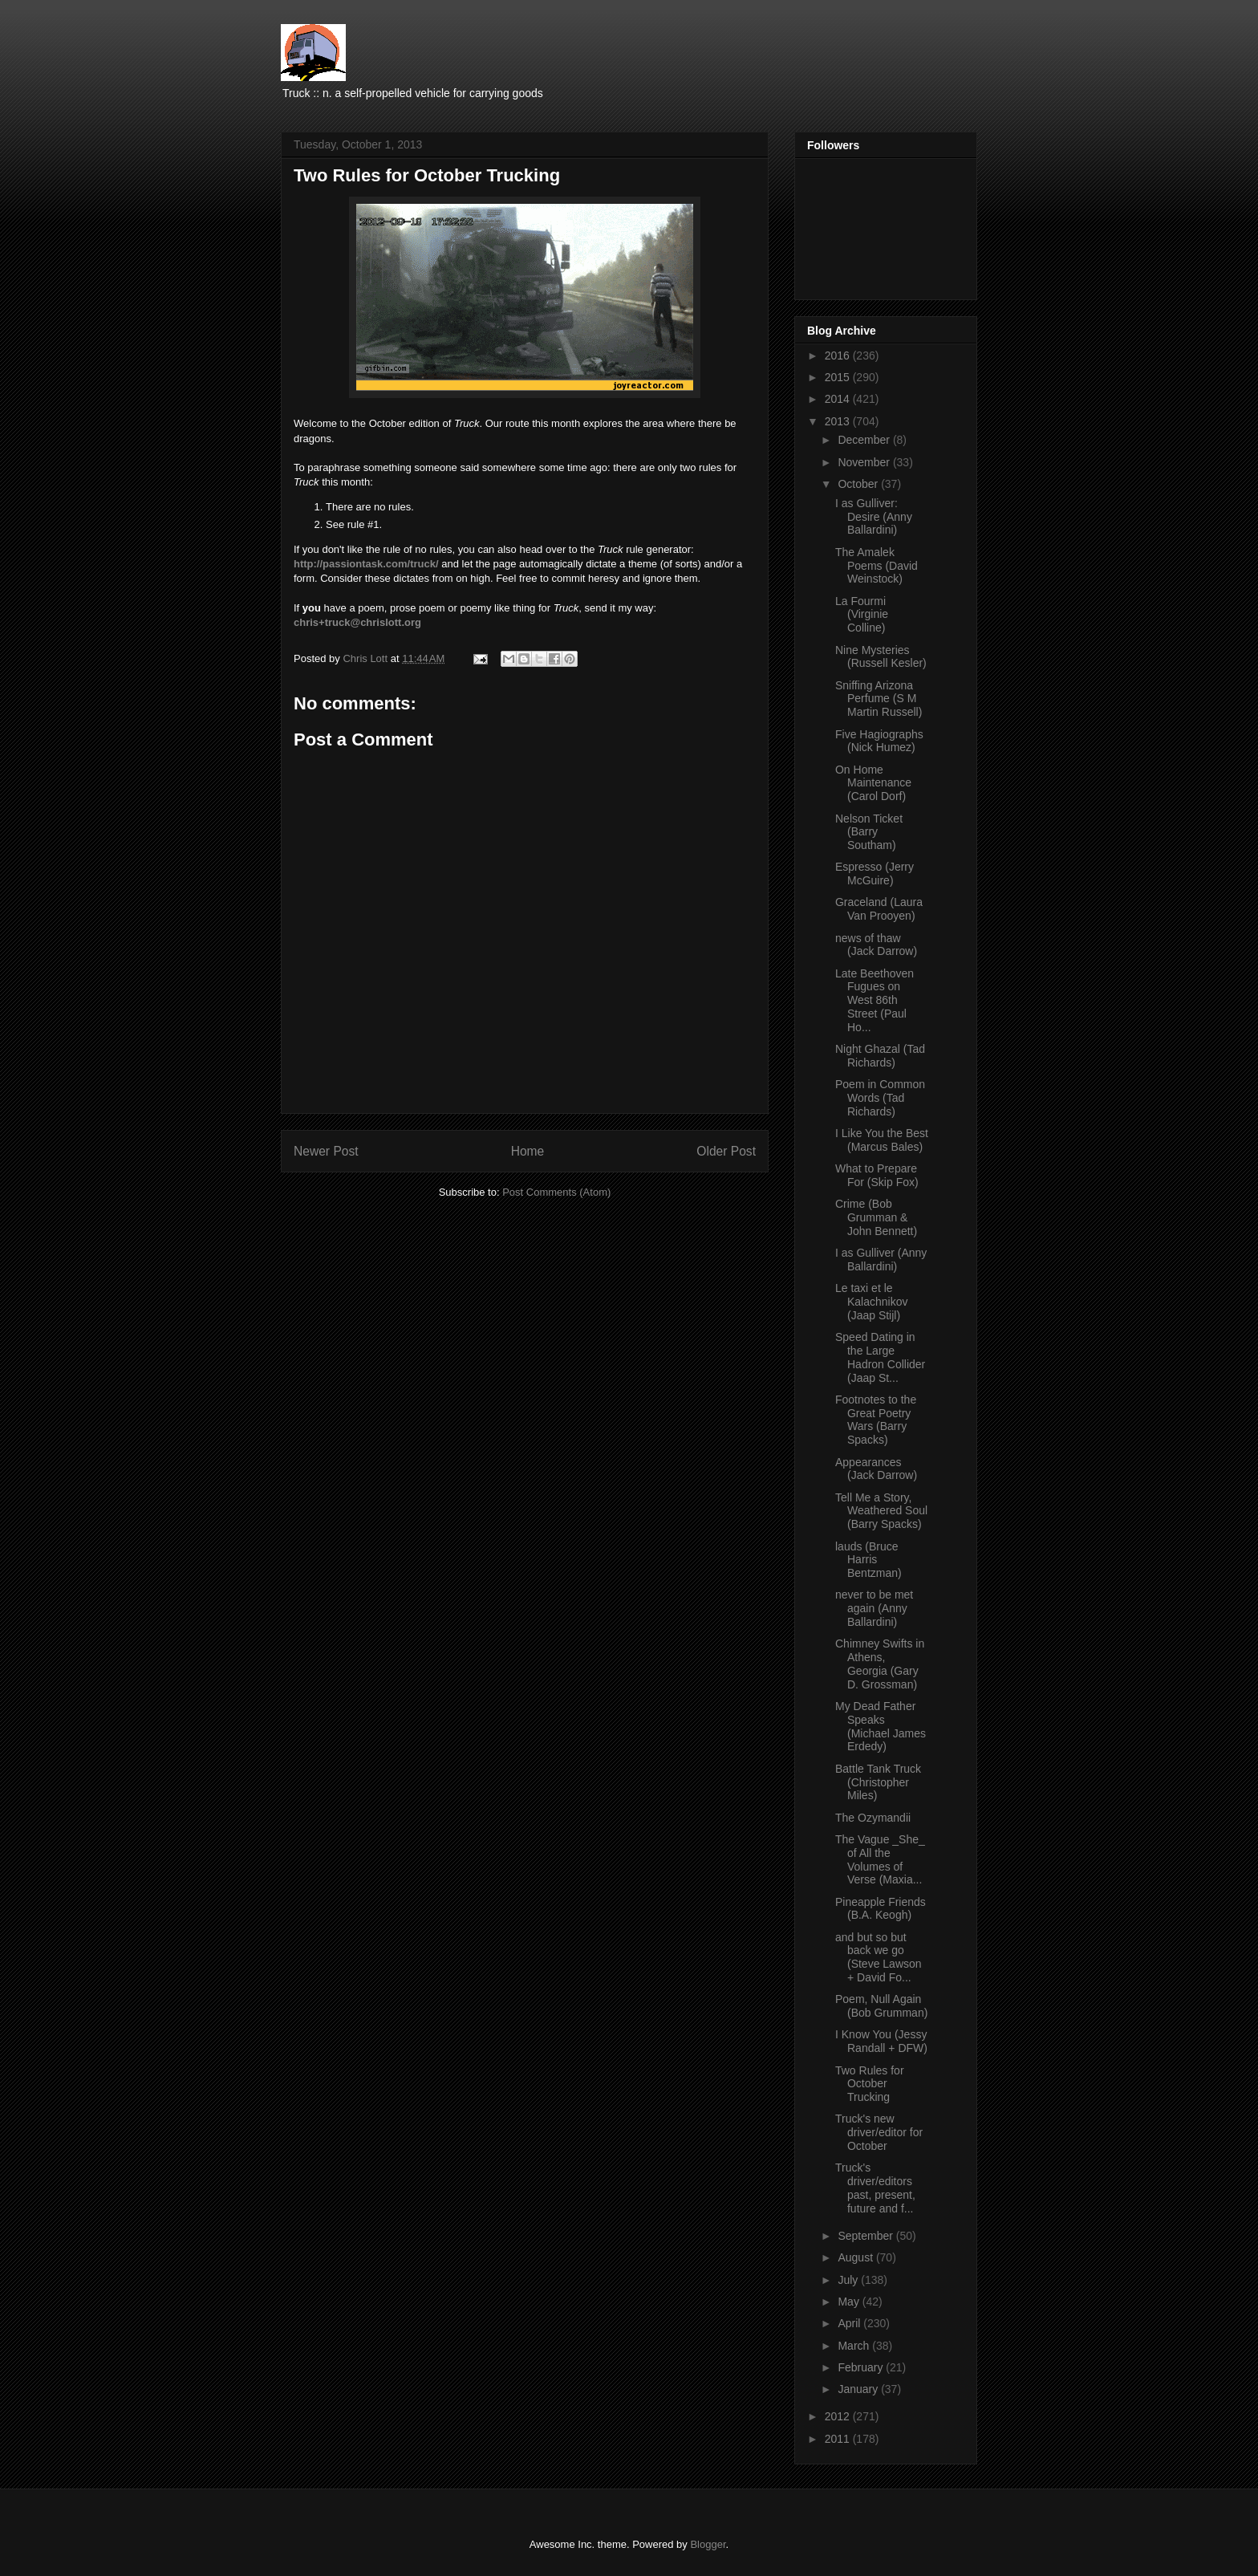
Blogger (707, 2544)
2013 (839, 421)
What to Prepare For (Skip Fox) (877, 1175)
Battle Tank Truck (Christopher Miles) (878, 1782)
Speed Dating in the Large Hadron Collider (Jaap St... (880, 1357)
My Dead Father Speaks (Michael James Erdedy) (880, 1726)
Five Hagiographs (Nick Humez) (879, 741)
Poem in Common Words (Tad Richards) (880, 1098)
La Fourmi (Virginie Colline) (861, 615)
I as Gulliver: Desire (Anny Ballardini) (873, 517)
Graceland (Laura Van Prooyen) (879, 909)
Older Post (726, 1151)
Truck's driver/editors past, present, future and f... (875, 2187)
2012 (839, 2416)
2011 (839, 2438)
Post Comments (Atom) (556, 1192)
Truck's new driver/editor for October (879, 2132)
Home (528, 1151)
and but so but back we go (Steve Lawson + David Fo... (878, 1957)
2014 (839, 398)
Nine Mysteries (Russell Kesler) (881, 657)
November (865, 462)
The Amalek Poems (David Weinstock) (876, 566)
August (856, 2257)
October (859, 483)
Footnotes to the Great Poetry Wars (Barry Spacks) (875, 1419)
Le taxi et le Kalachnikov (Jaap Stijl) (871, 1302)
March (855, 2345)
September (866, 2235)
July (849, 2279)
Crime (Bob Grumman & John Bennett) (876, 1217)
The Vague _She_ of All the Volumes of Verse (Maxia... (880, 1859)
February (862, 2367)
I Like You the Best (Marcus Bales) (881, 1140)
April (850, 2323)
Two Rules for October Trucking (869, 2084)
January (859, 2389)
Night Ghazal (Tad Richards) (880, 1055)
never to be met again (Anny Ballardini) (874, 1608)
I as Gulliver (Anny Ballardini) (881, 1259)
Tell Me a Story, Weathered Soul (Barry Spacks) (881, 1511)
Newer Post (326, 1151)
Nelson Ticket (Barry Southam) (869, 832)
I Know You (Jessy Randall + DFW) (881, 2041)
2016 (839, 355)
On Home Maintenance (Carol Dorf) (873, 783)
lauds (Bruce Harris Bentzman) (868, 1560)
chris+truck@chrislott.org (357, 622)
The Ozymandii (873, 1817)
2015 (839, 377)
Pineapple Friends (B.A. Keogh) (880, 1908)
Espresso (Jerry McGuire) (874, 873)
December (865, 439)
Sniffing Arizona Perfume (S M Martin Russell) (878, 699)
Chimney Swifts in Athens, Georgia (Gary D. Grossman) (879, 1663)
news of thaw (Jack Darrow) (876, 945)
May (850, 2301)
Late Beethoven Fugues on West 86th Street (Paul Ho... (874, 1000)
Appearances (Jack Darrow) (876, 1469)
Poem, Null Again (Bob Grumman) (881, 2006)
